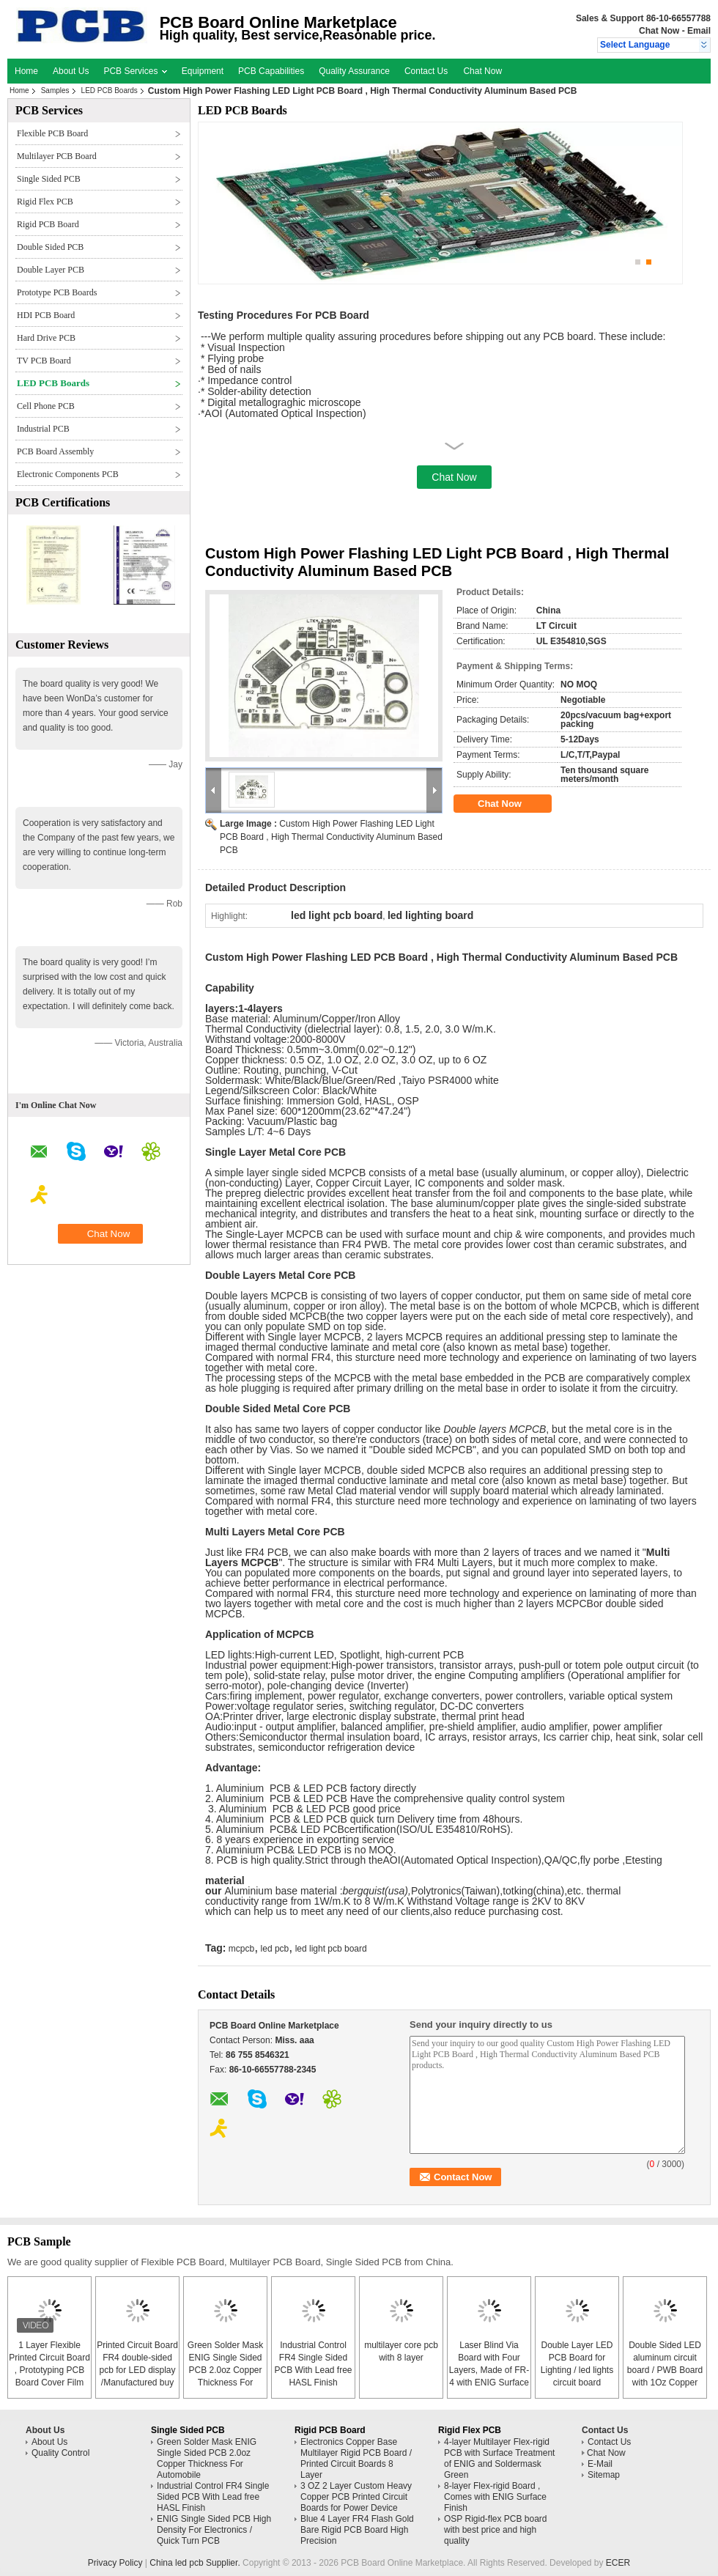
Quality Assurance (354, 71)
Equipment (202, 71)
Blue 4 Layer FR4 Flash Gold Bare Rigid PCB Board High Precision (357, 2530)
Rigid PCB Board (48, 224)
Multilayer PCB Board (57, 156)
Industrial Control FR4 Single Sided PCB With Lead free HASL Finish (213, 2497)
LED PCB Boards (109, 90)
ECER (618, 2563)
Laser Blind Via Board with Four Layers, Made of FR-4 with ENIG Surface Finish (489, 2370)
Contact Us (426, 71)
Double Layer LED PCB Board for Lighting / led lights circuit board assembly (577, 2370)
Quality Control (60, 2453)
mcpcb (241, 1949)
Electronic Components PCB (68, 474)
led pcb (275, 1949)
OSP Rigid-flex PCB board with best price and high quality (495, 2530)
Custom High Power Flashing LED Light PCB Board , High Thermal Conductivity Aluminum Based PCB (331, 837)
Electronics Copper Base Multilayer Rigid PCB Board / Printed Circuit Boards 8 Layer (356, 2458)
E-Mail (600, 2464)
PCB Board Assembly (55, 451)
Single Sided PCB (49, 179)
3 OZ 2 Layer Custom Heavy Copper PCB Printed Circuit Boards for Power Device (356, 2497)
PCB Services (134, 71)
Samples (55, 90)
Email (699, 31)
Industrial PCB (43, 429)
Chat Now (659, 31)
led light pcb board (331, 1949)
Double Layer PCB (50, 270)
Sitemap (604, 2475)
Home (26, 71)
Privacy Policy (115, 2563)
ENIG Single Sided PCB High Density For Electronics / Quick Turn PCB (214, 2530)
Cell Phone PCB (46, 406)
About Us (71, 71)
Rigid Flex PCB (45, 201)
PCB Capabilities (271, 71)
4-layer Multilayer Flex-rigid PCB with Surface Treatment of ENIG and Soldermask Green (499, 2458)
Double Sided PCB (50, 247)
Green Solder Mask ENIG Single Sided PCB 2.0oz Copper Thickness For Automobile (225, 2370)
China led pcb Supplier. (196, 2563)
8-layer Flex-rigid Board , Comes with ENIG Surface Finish (495, 2497)
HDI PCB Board (46, 315)
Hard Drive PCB (46, 338)
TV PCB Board (44, 360)
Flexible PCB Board (52, 133)
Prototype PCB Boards (57, 292)
